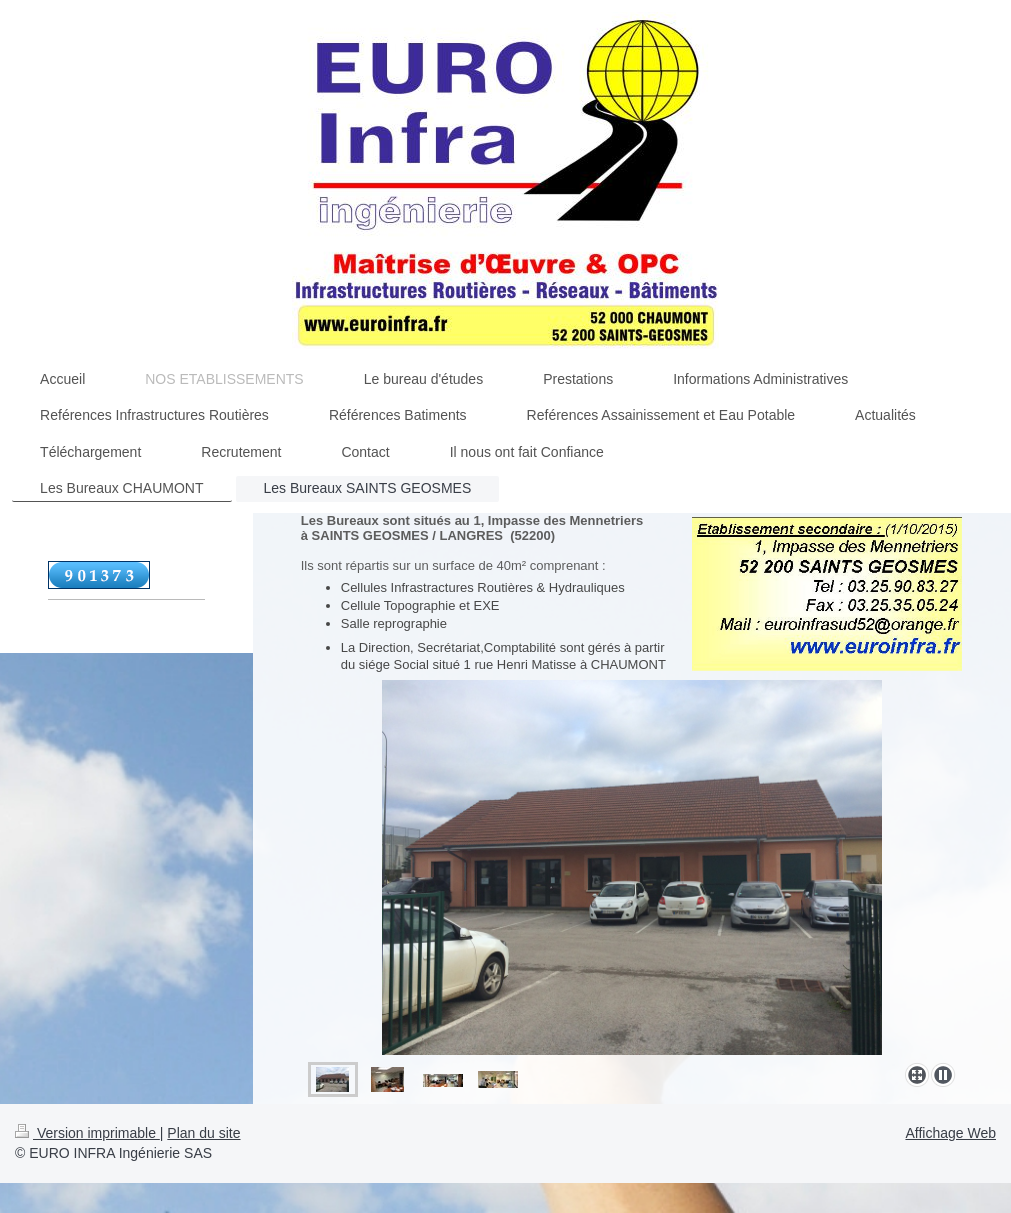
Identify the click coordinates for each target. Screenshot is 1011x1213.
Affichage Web (950, 1133)
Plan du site (203, 1133)
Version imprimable (87, 1133)
